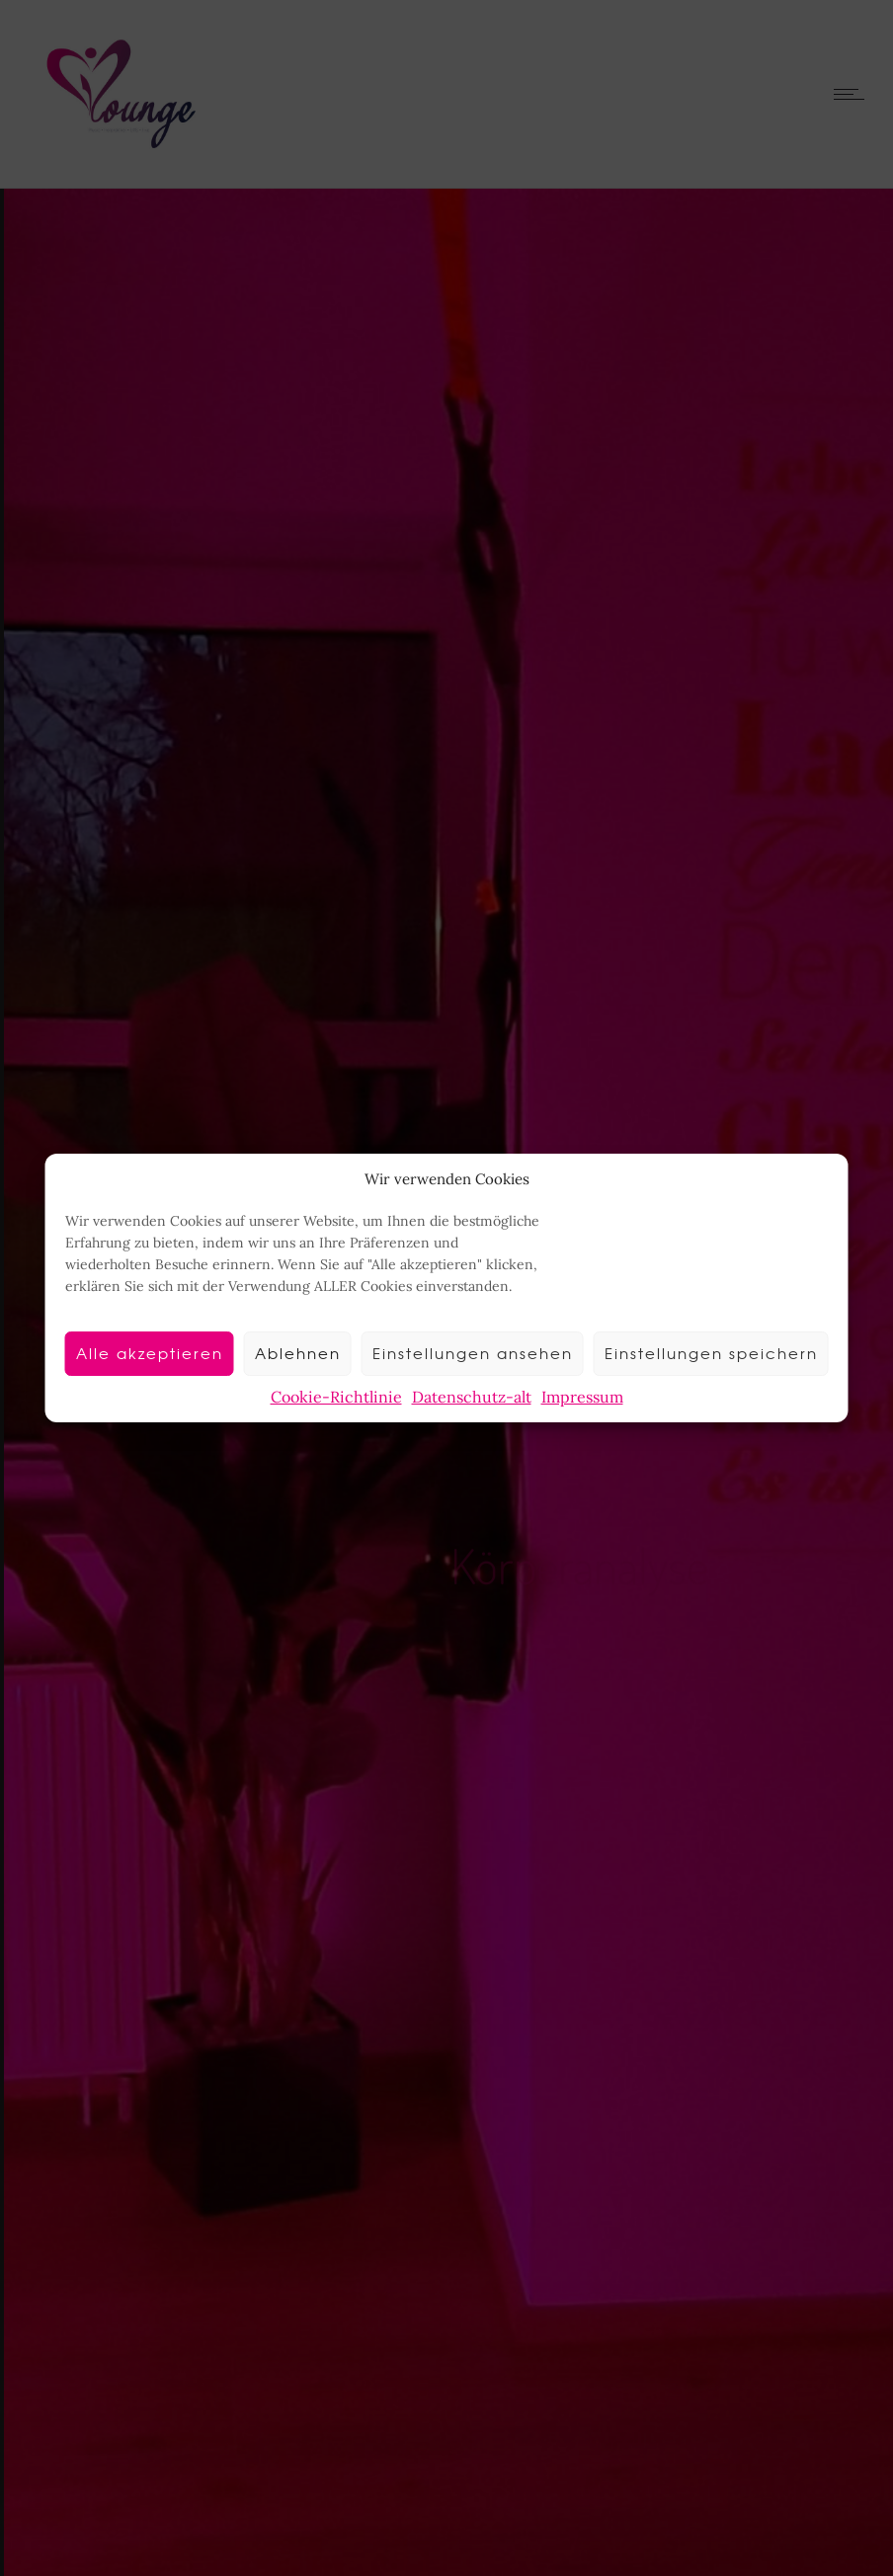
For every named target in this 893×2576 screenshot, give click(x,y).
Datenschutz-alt (471, 1397)
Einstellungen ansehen (472, 1353)
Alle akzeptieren (149, 1353)
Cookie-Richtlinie (336, 1397)
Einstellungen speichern (711, 1353)
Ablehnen (298, 1353)
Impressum (582, 1397)
